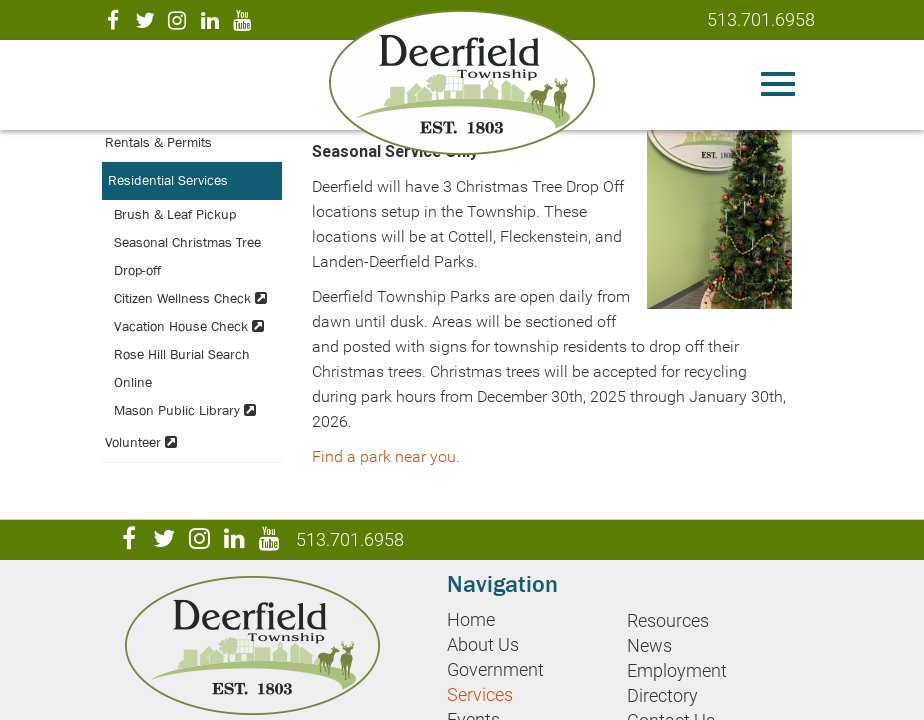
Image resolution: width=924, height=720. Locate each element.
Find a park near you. (386, 456)
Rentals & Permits (158, 142)
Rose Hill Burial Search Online (182, 368)
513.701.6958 (761, 19)
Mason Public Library (185, 410)
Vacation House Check (189, 326)
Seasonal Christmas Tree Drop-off (187, 256)
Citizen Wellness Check (190, 298)
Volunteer (141, 442)
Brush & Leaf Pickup (175, 214)
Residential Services (168, 180)
